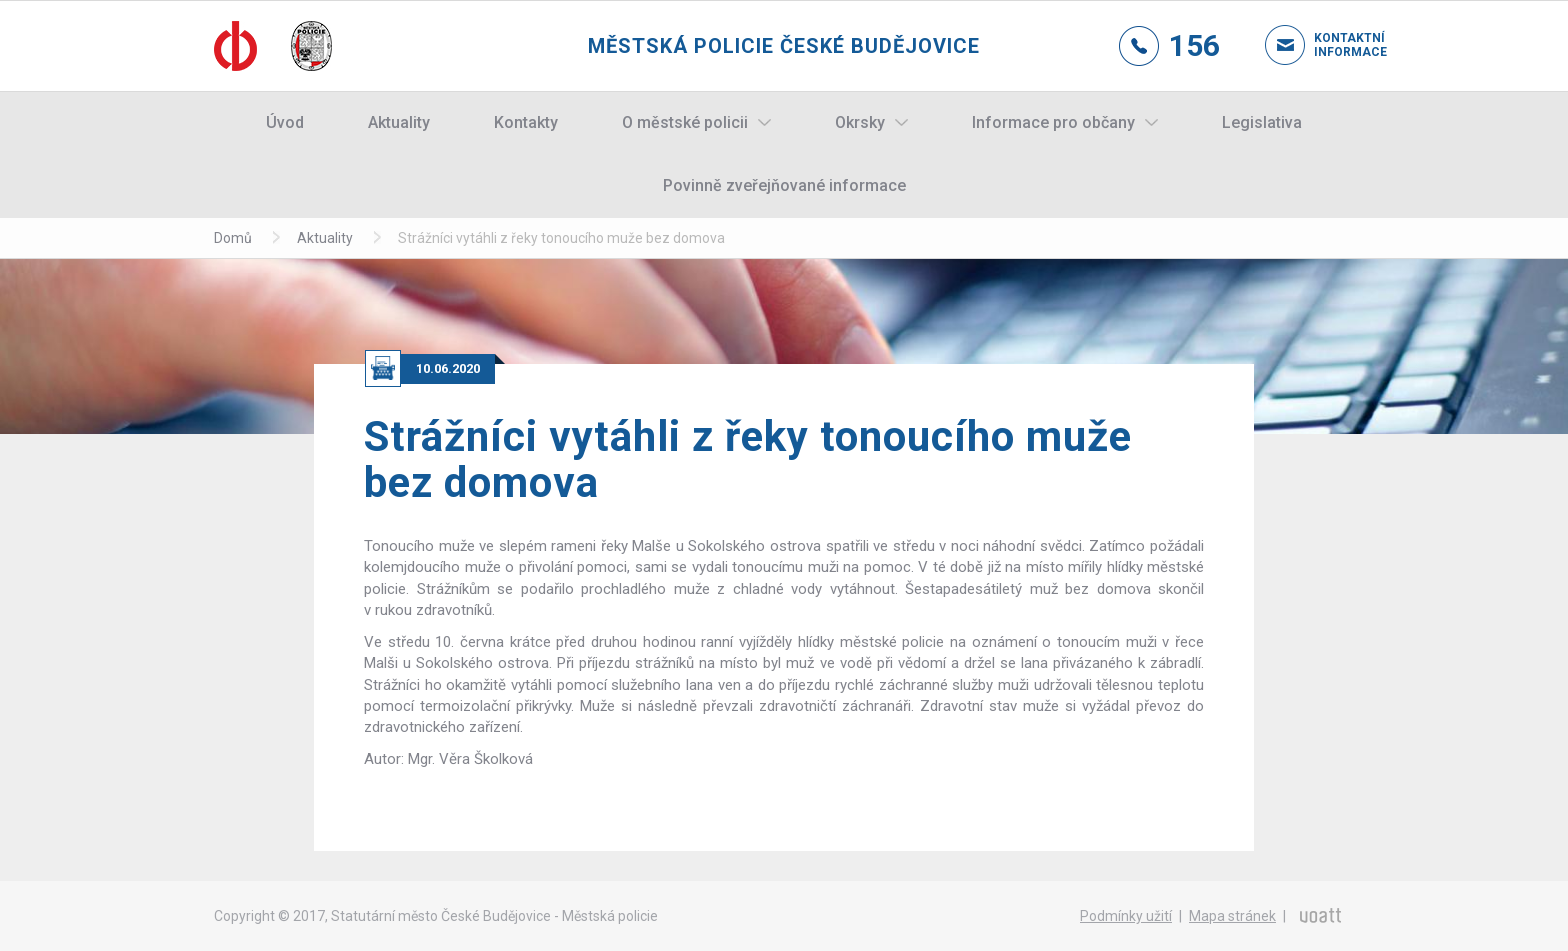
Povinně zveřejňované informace (784, 185)
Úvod (285, 122)
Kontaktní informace (1334, 45)
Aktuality (399, 122)
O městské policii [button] (685, 122)
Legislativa (1262, 122)
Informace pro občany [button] (1053, 122)
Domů (233, 238)
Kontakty (526, 122)
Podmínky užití (1126, 916)
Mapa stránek (1232, 916)
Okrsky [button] (860, 122)
